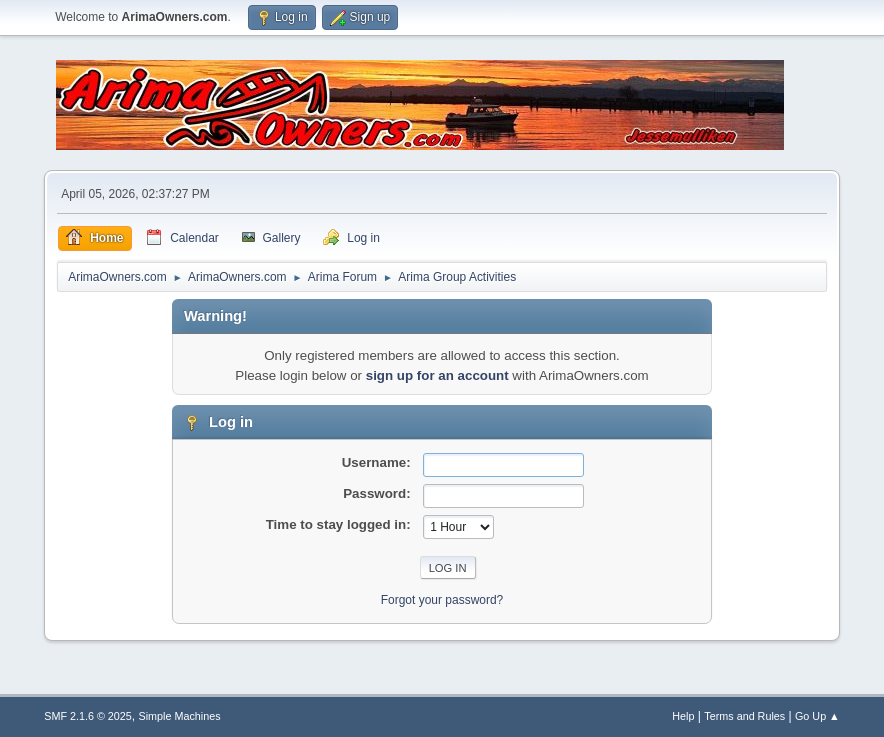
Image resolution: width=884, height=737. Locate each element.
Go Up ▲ (817, 716)
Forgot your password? (442, 600)
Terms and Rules (744, 716)
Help (683, 716)
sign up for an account (437, 375)
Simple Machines (180, 716)
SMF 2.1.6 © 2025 (88, 716)
